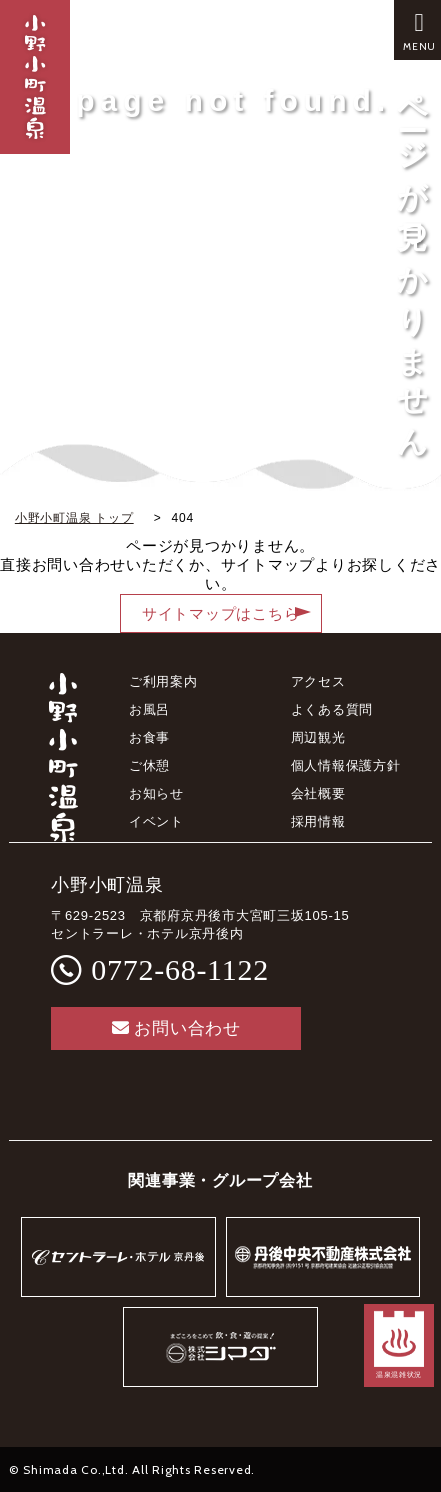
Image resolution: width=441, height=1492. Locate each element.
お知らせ (156, 793)
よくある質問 (332, 709)
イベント (156, 821)
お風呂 (149, 709)
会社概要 (318, 793)
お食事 (149, 737)
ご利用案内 (163, 681)
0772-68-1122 (180, 969)
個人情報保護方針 (346, 765)
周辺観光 (318, 737)
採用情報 (318, 821)
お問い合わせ (176, 1028)
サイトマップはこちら (221, 614)
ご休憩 (149, 765)
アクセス (318, 681)
